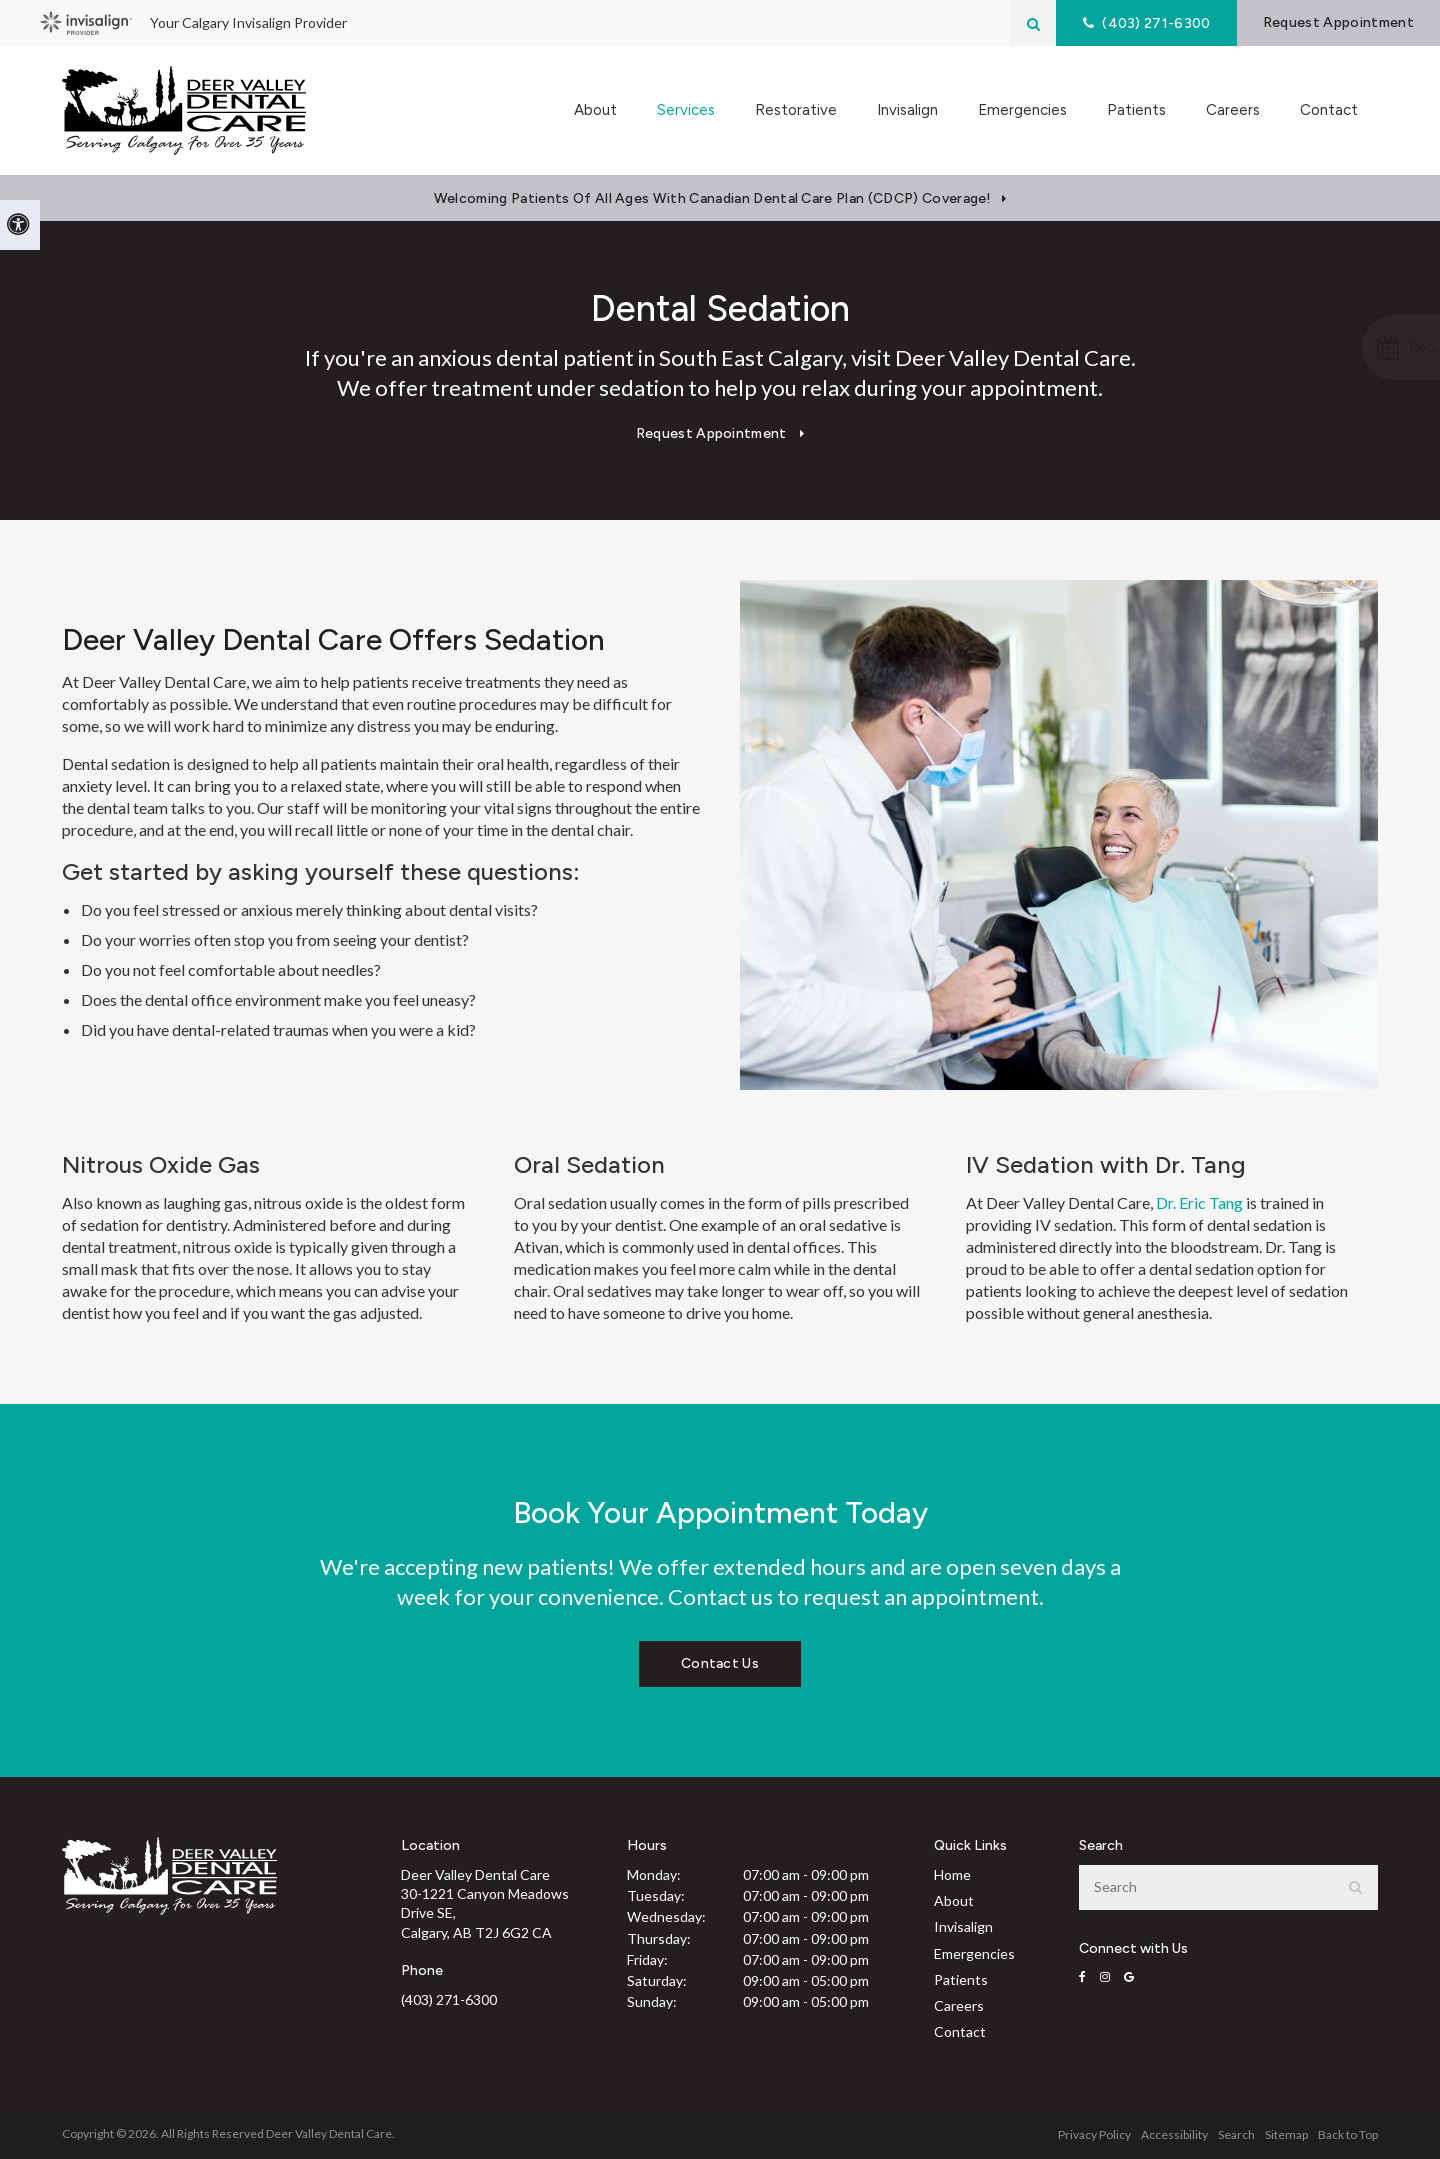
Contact (1329, 110)
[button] (1333, 347)
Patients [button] (1136, 110)
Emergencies (1022, 110)
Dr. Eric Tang (1199, 1202)
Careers (1233, 110)
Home (952, 1874)
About (954, 1900)
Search (1236, 2134)
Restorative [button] (796, 110)
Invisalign (907, 110)
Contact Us (720, 1663)
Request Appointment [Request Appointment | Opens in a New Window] (1337, 22)
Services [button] (686, 110)
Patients (961, 1979)
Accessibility (1174, 2134)
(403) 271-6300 (449, 1999)
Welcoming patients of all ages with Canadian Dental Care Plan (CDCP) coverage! (713, 198)
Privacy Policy (1094, 2134)
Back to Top (1348, 2134)
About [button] (595, 110)
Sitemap (1286, 2134)
